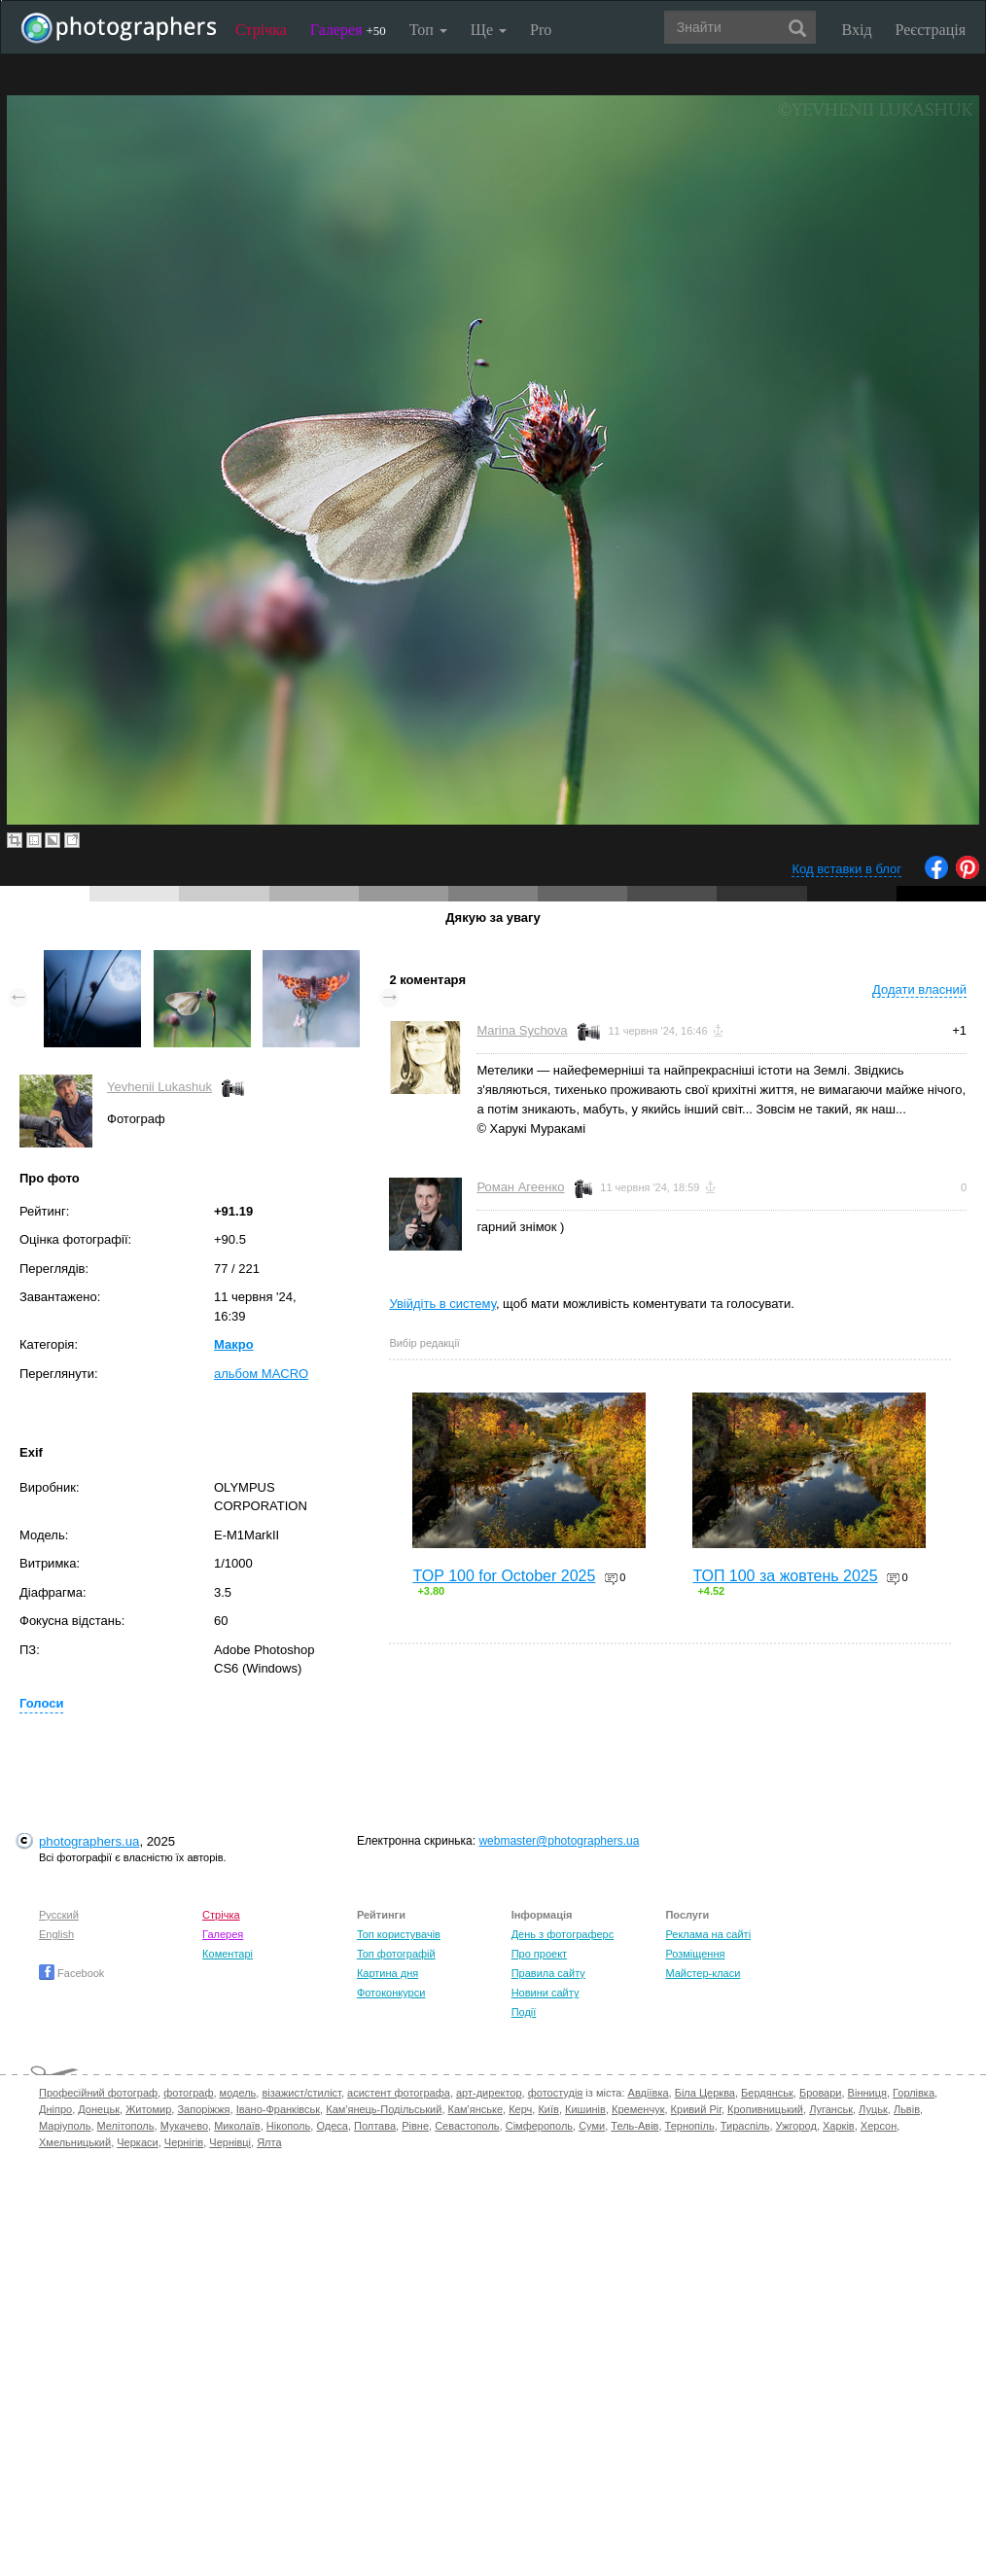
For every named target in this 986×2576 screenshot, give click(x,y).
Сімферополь (539, 2126)
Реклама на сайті (708, 1934)
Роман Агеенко (520, 1187)
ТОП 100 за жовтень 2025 (784, 1576)
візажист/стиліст (301, 2093)
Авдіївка (648, 2093)
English (56, 1934)
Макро (234, 1344)
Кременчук (638, 2109)
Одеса (331, 2126)
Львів (907, 2109)
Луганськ (831, 2109)
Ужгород (796, 2126)
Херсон (879, 2126)
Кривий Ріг (696, 2109)
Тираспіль (745, 2126)
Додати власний (919, 989)
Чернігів (183, 2142)
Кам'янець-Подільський (383, 2109)
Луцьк (873, 2109)
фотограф (188, 2093)
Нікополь (288, 2126)
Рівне (415, 2126)
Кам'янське (476, 2109)
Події (524, 2012)
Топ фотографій (396, 1953)
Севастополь (467, 2126)
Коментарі (227, 1953)
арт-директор (489, 2093)
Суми (592, 2126)
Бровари (820, 2093)
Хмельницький (75, 2142)
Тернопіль (690, 2126)
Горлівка (913, 2093)
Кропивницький (765, 2109)
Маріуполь (64, 2126)
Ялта (269, 2142)
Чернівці (230, 2142)
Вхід (857, 29)
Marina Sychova (521, 1030)
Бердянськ (767, 2093)
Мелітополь (126, 2126)
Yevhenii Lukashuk (159, 1086)
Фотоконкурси (391, 1992)
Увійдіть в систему (442, 1303)
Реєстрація (931, 29)
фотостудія (555, 2093)
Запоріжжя (203, 2109)
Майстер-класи (702, 1973)
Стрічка (261, 29)
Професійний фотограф (98, 2093)
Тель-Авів (634, 2126)
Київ (548, 2109)
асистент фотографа (398, 2093)
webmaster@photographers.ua (558, 1841)
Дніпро (55, 2109)
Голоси (41, 1703)
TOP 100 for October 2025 (503, 1576)
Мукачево (184, 2126)
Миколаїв (237, 2126)
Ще (489, 29)
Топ (428, 29)
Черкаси (137, 2142)
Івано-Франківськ (278, 2109)
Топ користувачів (398, 1934)
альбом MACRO (261, 1373)
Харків (839, 2126)
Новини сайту (545, 1992)
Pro (540, 29)
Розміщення (694, 1953)
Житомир (148, 2109)
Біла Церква (705, 2093)
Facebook (71, 1973)
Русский (59, 1915)
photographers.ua (89, 1841)
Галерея (348, 29)
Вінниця (867, 2093)
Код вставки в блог (846, 869)
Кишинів (585, 2109)
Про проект (539, 1953)
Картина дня (387, 1973)
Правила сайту (548, 1973)
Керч (520, 2109)
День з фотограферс (563, 1934)
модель (238, 2093)
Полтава (375, 2126)
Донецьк (99, 2109)
